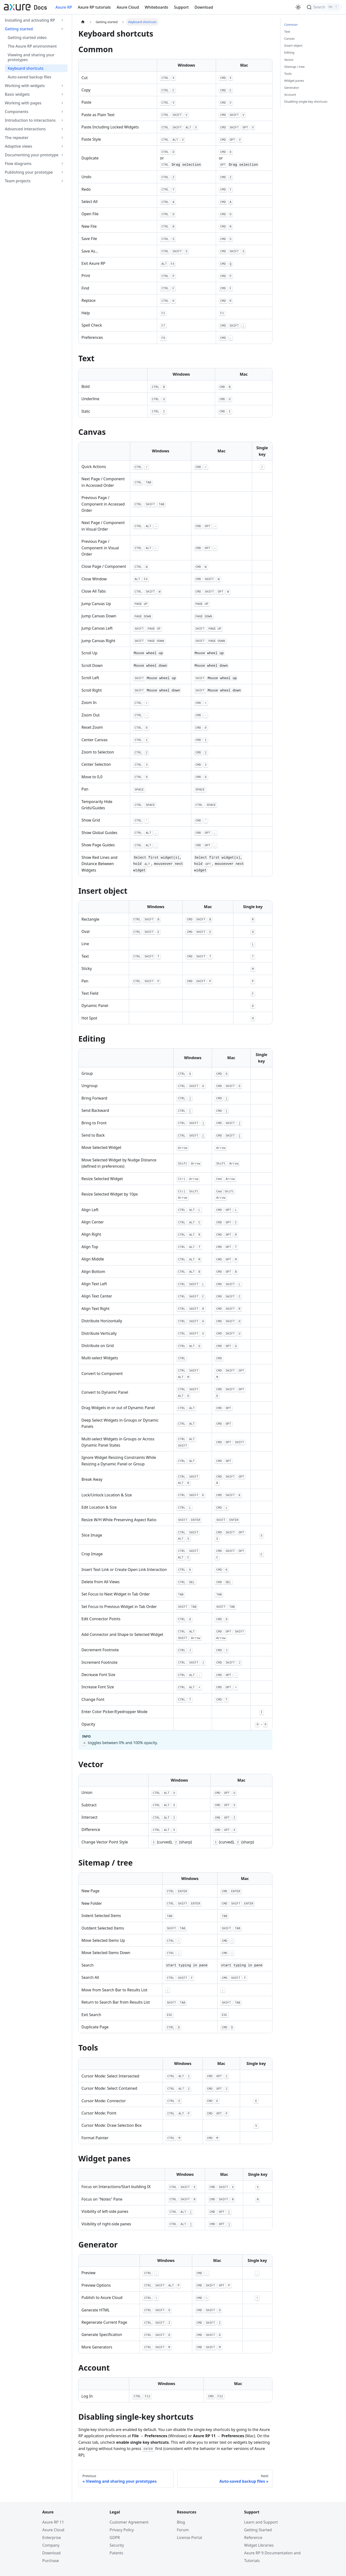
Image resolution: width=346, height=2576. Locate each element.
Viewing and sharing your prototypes (31, 57)
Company (51, 2545)
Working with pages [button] (23, 103)
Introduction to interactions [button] (30, 120)
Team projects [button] (18, 181)
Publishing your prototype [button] (29, 172)
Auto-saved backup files (29, 77)
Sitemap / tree (294, 66)
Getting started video (27, 37)
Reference (253, 2537)
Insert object (293, 45)
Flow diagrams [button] (18, 163)
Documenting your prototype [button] (31, 155)
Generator (291, 87)
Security (117, 2545)
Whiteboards (156, 7)
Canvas (289, 38)
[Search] (323, 7)
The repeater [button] (16, 137)
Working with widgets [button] (25, 85)
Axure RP (64, 7)
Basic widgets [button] (17, 94)
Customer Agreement (129, 2522)
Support (181, 7)
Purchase (50, 2560)
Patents (116, 2553)
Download (203, 7)
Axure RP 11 (53, 2522)
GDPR (115, 2537)
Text (287, 31)
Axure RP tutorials (94, 7)
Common (290, 24)
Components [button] (16, 111)
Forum (183, 2529)
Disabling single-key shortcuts (305, 101)
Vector (288, 59)
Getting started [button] (19, 29)
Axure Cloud (128, 7)
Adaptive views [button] (18, 146)
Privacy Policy (122, 2529)
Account (290, 94)
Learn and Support (261, 2522)
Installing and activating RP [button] (30, 20)
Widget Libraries (259, 2545)
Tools (288, 73)
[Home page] (82, 22)
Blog (181, 2522)
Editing (289, 52)
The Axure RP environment (32, 46)
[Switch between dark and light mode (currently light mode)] (298, 7)
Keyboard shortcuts (25, 68)
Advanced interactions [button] (25, 129)
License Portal (189, 2537)
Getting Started (258, 2529)
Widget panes (294, 80)
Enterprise (51, 2537)
